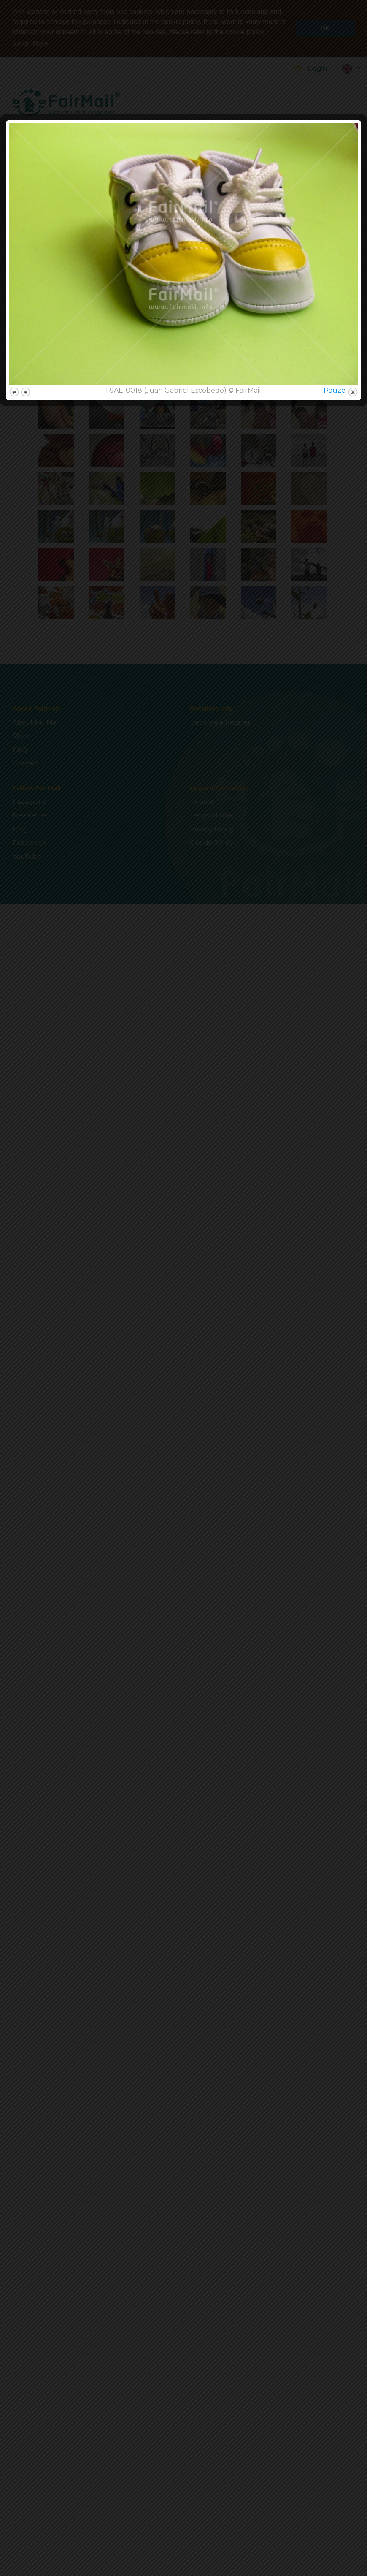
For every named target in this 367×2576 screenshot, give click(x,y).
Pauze (334, 1386)
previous (14, 1387)
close (353, 1387)
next (25, 1387)
